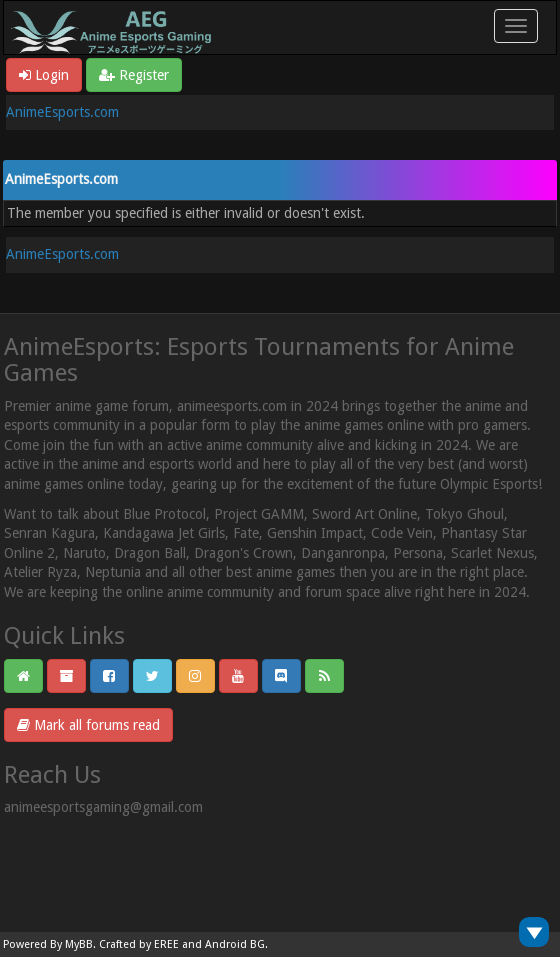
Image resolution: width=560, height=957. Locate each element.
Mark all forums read (88, 725)
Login (44, 75)
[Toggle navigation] (516, 26)
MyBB (79, 944)
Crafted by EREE (139, 944)
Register (134, 75)
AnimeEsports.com (62, 112)
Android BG (235, 944)
